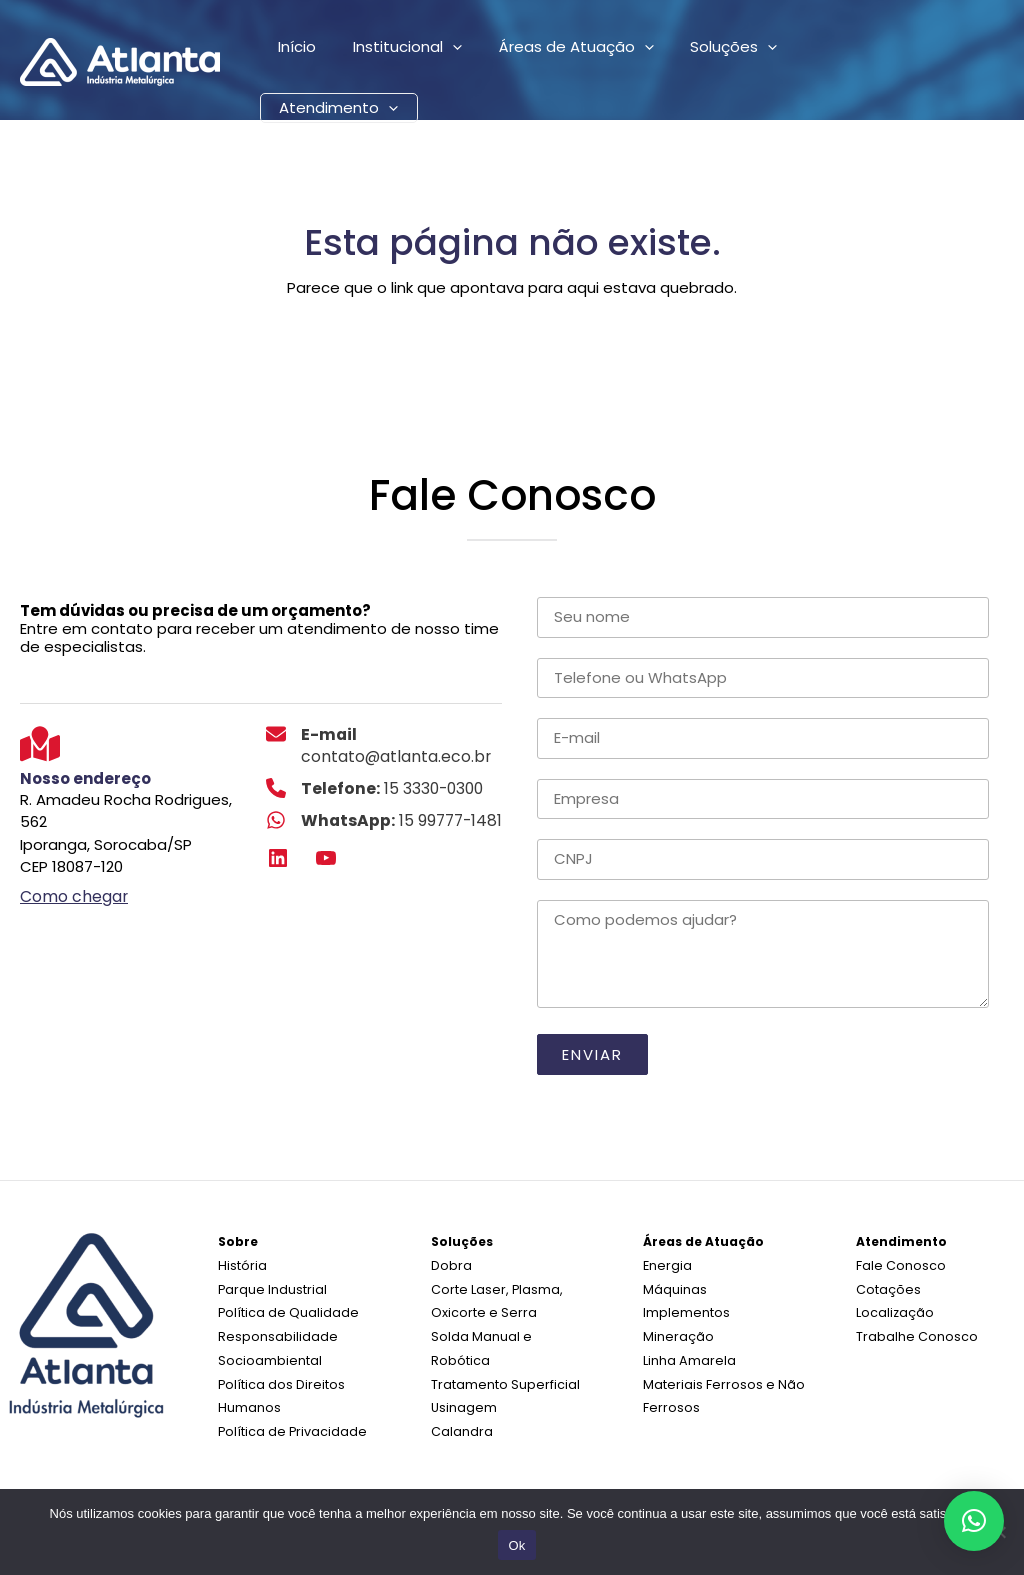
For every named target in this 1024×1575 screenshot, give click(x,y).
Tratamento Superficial (501, 1354)
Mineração (676, 1332)
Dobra (449, 1264)
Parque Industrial (270, 1287)
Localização (894, 1309)
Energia (666, 1264)
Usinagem (463, 1377)
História (241, 1264)
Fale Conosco (898, 1264)
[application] (442, 50)
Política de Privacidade (288, 1422)
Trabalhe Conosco (913, 1332)
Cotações (886, 1287)
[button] (974, 1521)
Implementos (683, 1309)
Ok (516, 1545)
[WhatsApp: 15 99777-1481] (381, 817)
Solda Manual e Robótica (509, 1332)
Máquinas (674, 1287)
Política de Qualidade (284, 1309)
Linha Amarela (687, 1354)
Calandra (461, 1399)
